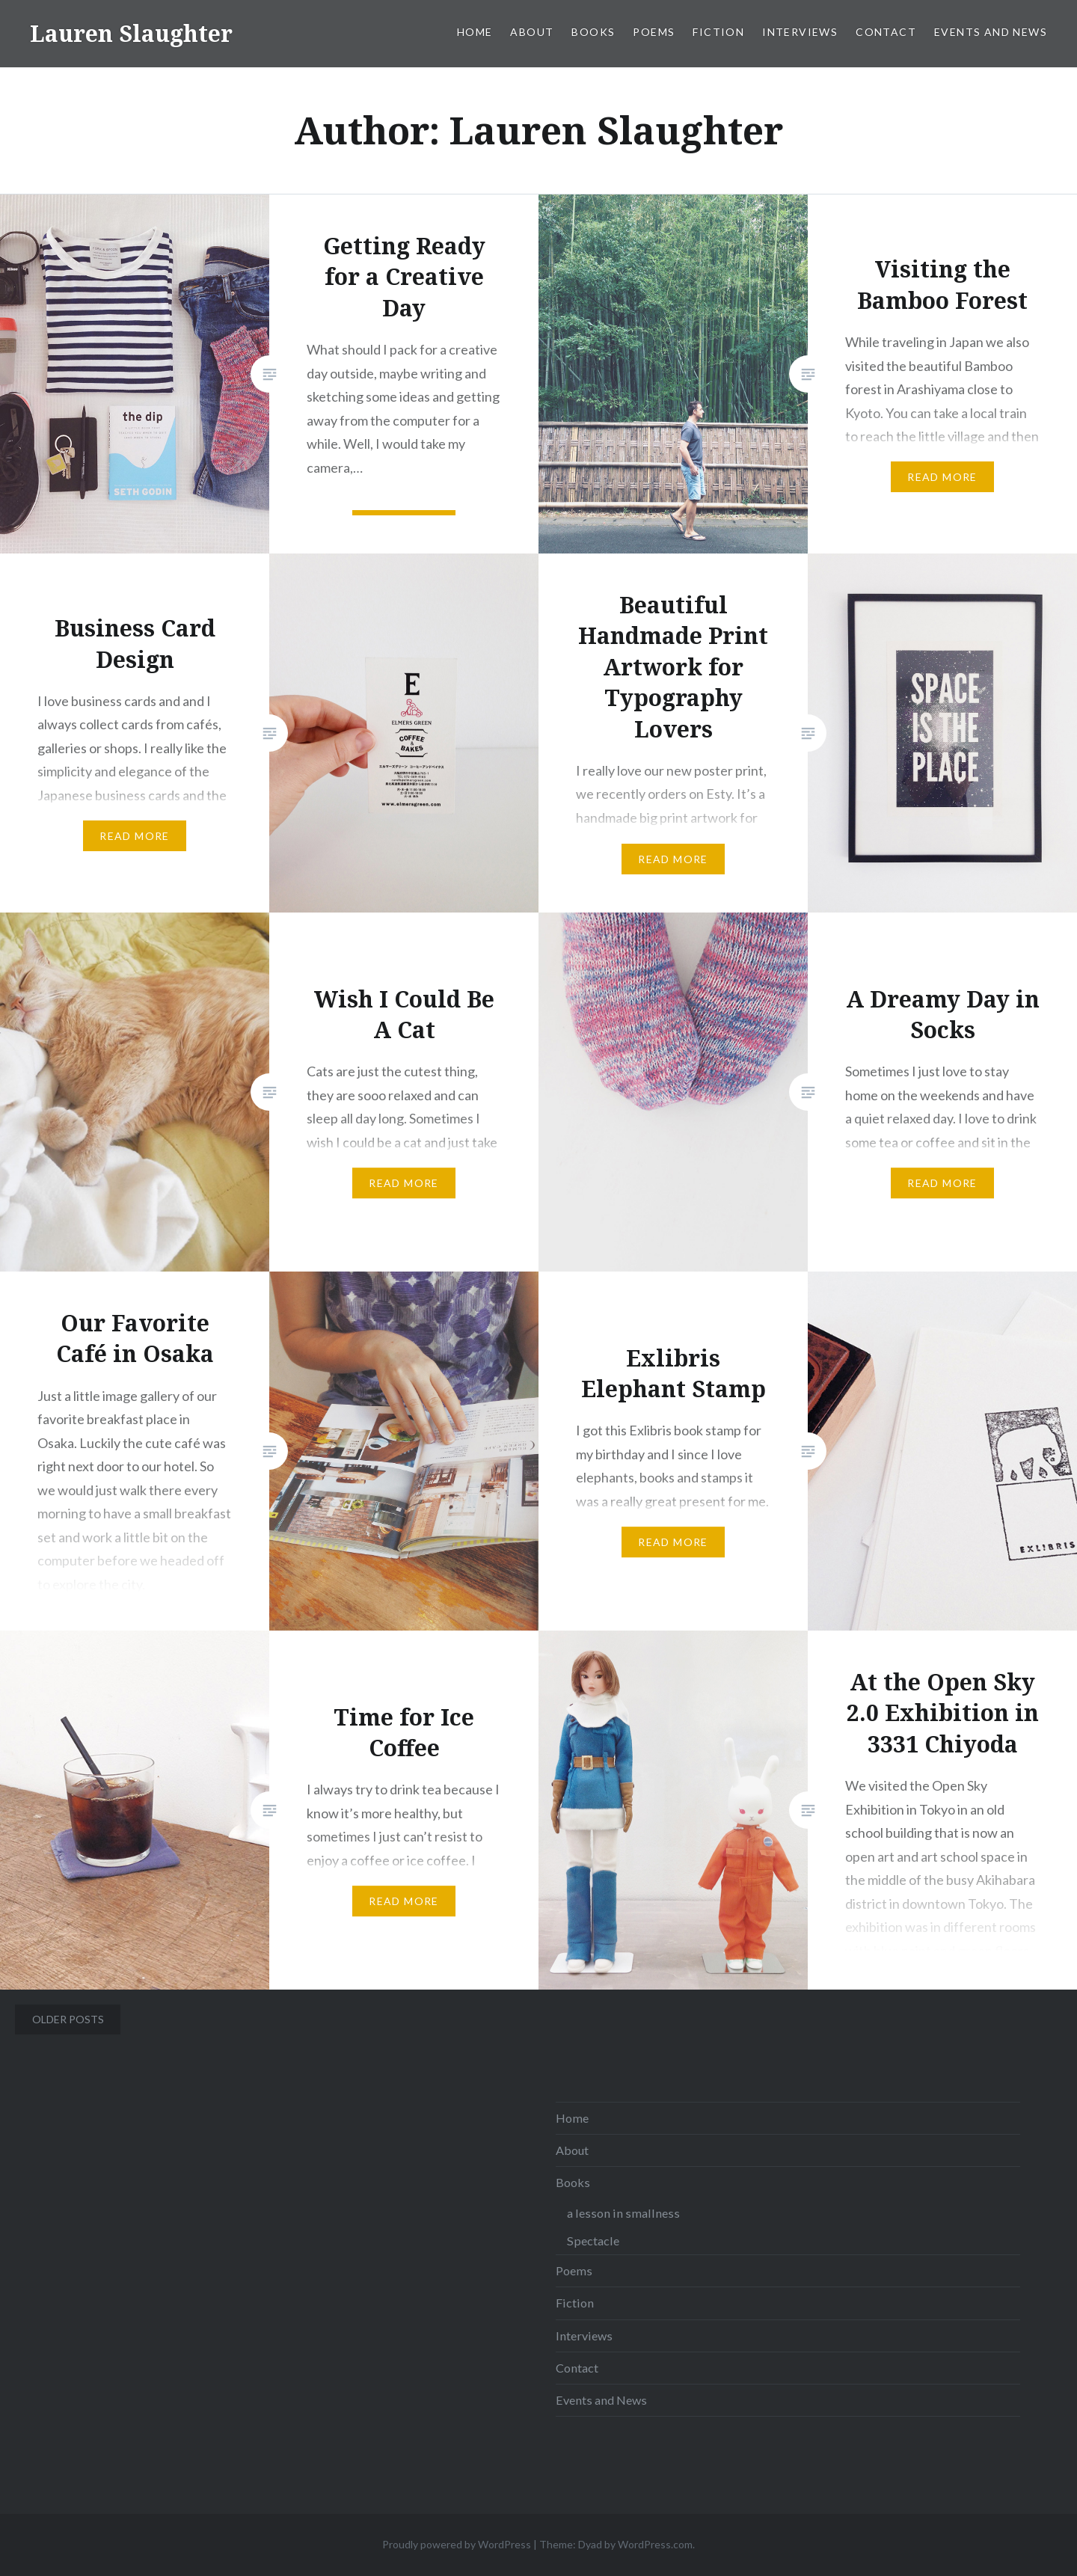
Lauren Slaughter (131, 33)
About (531, 31)
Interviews (800, 31)
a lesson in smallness (623, 2213)
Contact (886, 31)
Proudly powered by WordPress (456, 2544)
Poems (654, 31)
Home (475, 31)
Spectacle (593, 2240)
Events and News (990, 31)
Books (593, 31)
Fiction (718, 31)
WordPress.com (655, 2544)
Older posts (68, 2019)
